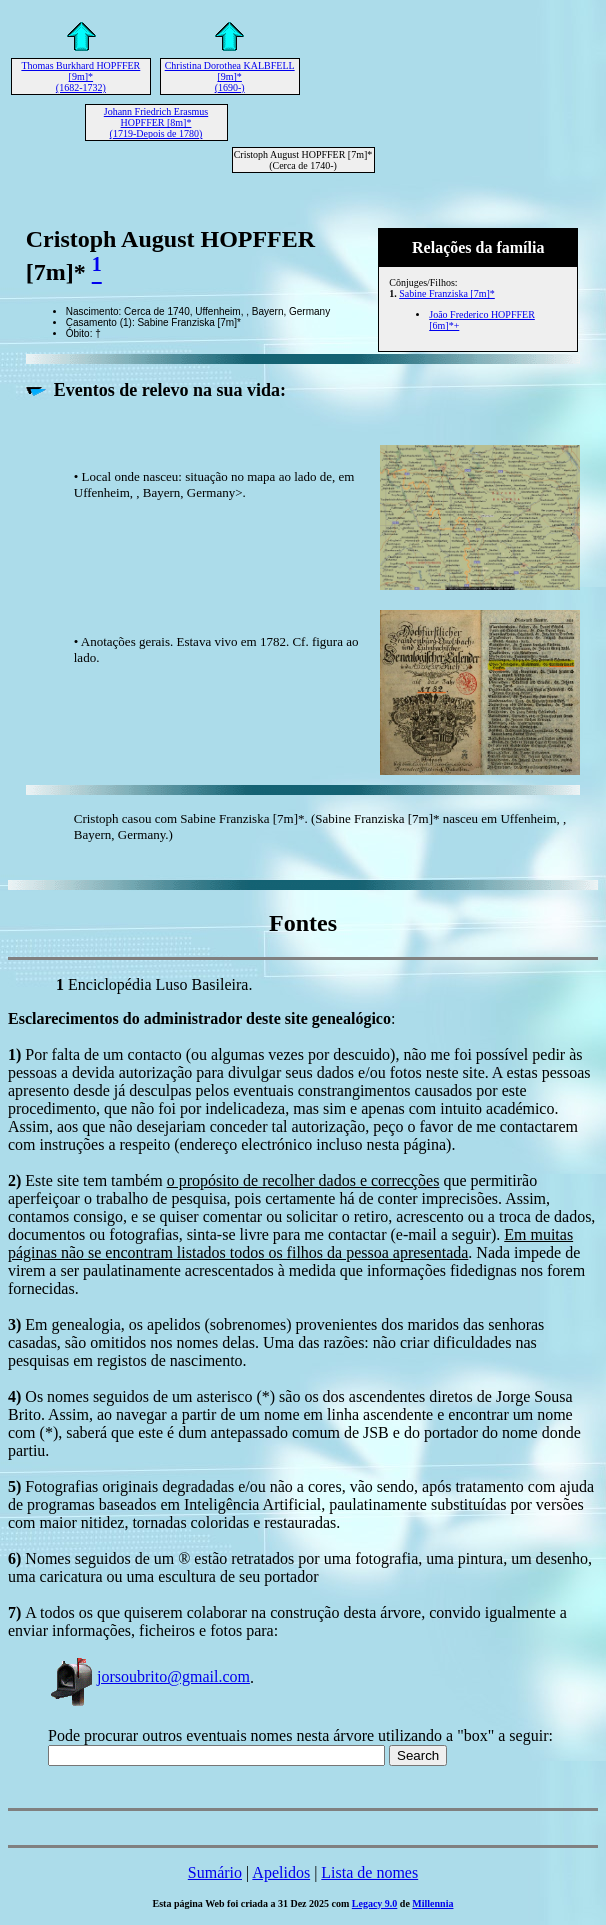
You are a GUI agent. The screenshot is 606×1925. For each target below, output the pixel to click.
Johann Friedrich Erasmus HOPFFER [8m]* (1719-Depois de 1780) (156, 122)
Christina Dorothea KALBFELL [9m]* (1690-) (230, 76)
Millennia (432, 1903)
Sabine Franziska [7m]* (447, 293)
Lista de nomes (369, 1872)
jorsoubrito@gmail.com (149, 1676)
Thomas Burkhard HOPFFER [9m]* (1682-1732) (80, 76)
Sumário (215, 1872)
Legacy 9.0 (375, 1903)
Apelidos (281, 1872)
